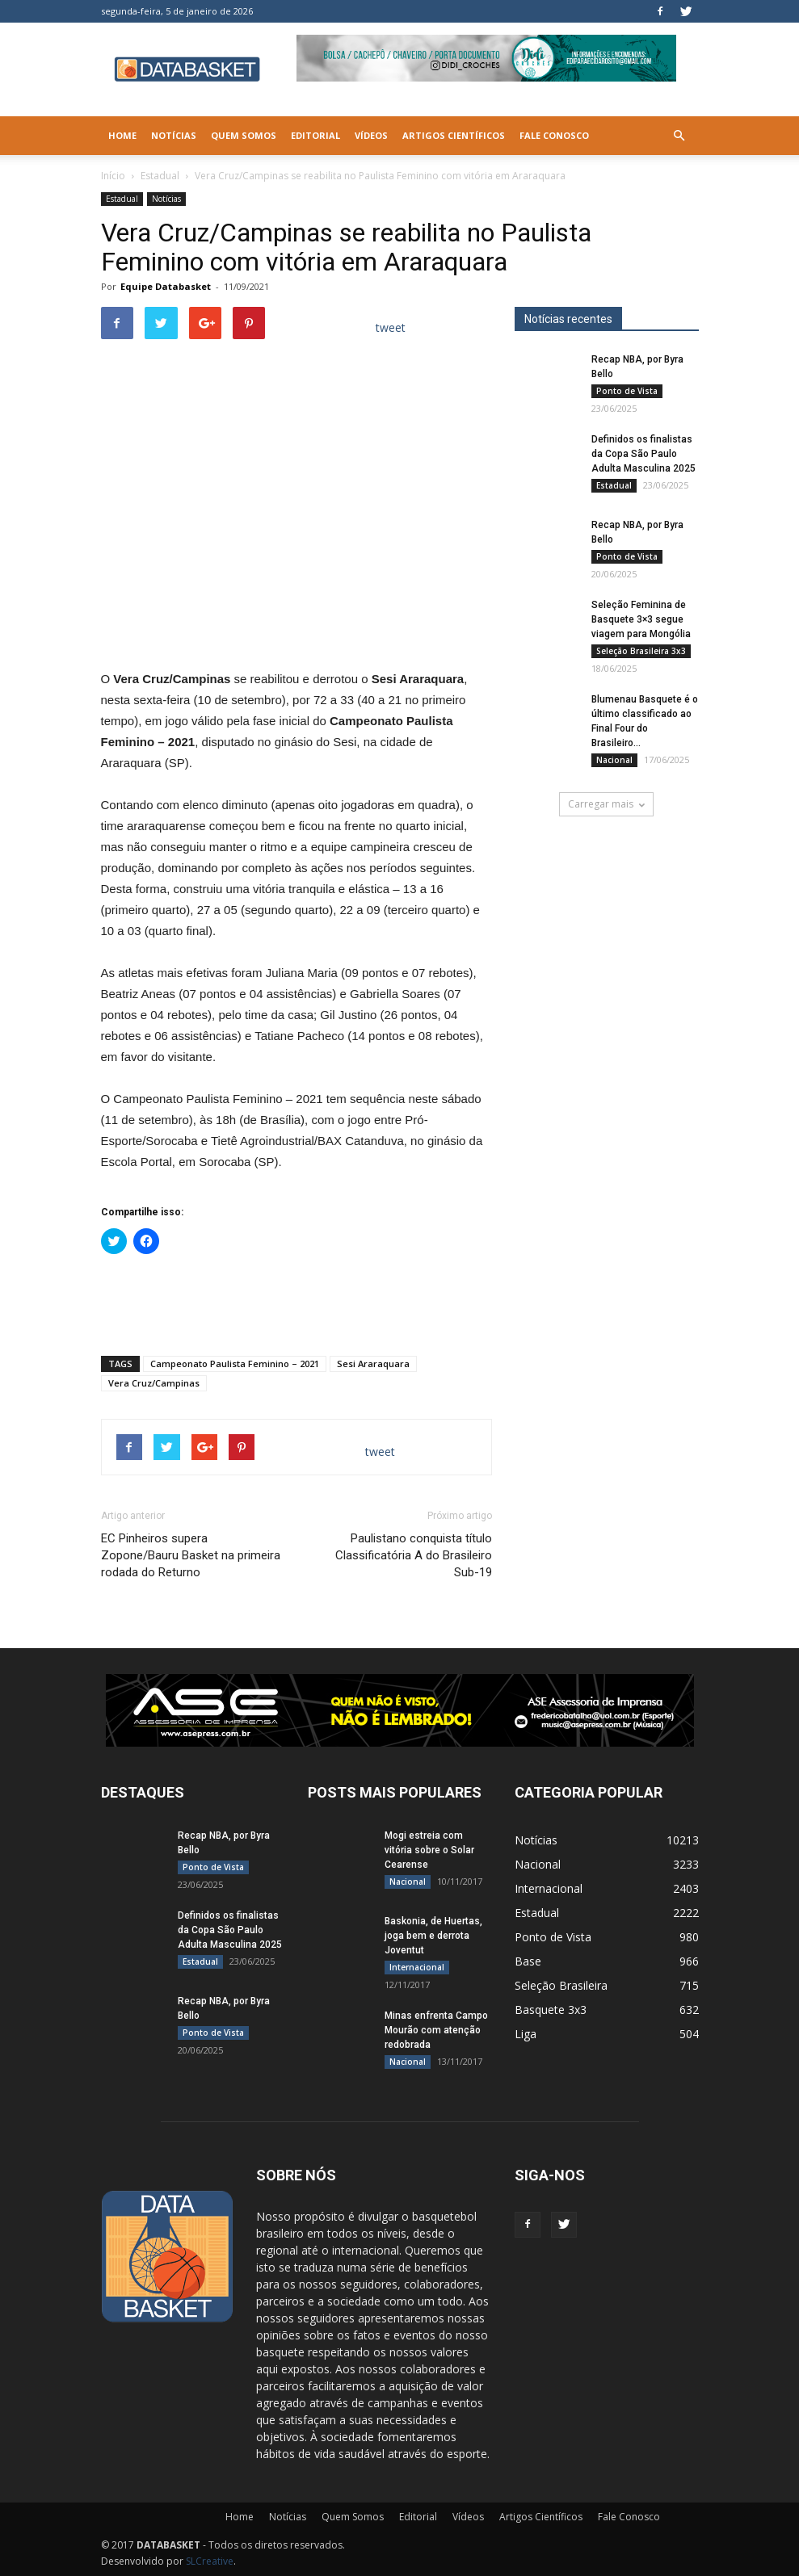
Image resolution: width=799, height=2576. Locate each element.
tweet (391, 327)
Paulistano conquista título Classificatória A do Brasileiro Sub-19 (413, 1555)
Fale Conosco (554, 135)
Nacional (614, 760)
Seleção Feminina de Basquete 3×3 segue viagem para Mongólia (641, 619)
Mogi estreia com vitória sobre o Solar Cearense (429, 1850)
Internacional (416, 1967)
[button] (679, 135)
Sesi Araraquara (373, 1363)
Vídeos (371, 135)
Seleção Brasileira (561, 1985)
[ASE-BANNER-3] (400, 1710)
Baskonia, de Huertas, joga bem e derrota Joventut (433, 1935)
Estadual (160, 176)
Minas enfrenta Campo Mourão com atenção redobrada (436, 2030)
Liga (525, 2033)
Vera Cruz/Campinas (154, 1383)
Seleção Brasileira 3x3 (641, 651)
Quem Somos (243, 135)
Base (528, 1961)
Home (122, 135)
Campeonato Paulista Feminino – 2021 (234, 1363)
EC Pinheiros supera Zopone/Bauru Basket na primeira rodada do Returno (190, 1555)
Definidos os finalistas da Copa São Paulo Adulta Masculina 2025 (643, 454)
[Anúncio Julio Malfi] (607, 947)
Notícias (173, 135)
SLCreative (209, 2561)
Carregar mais (606, 804)
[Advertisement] (296, 1302)
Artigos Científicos (453, 135)
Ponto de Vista (627, 390)
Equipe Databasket (165, 286)
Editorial (315, 135)
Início (113, 176)
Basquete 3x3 (551, 2009)
